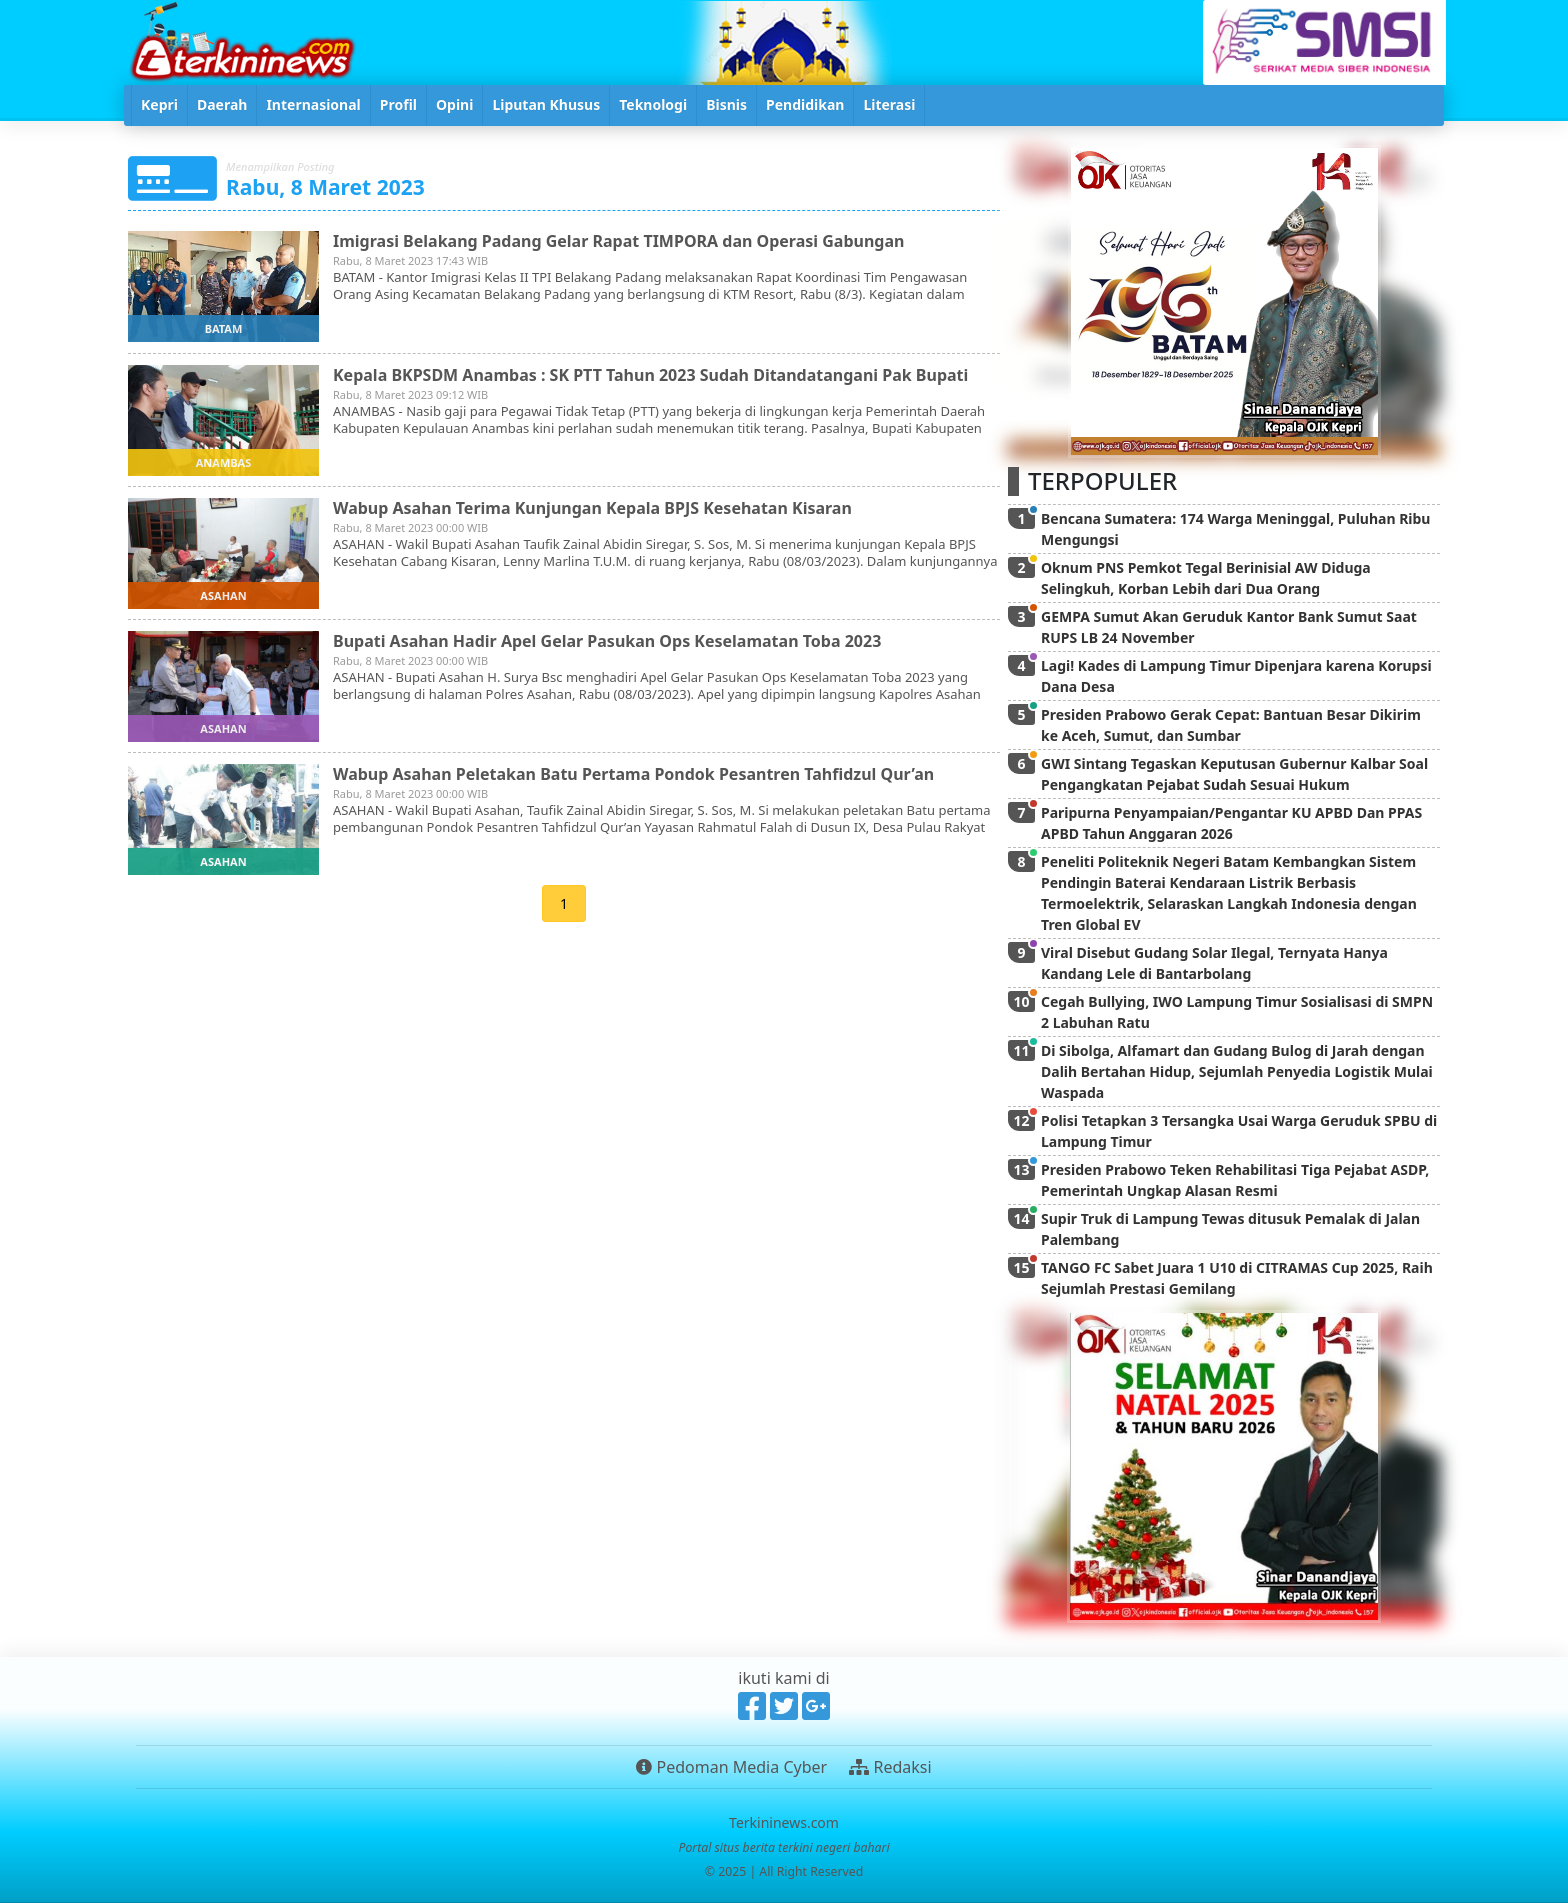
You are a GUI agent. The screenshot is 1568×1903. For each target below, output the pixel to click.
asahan (223, 595)
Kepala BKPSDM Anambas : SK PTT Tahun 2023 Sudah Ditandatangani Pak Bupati (650, 375)
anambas (224, 462)
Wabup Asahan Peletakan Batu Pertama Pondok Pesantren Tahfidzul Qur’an (633, 774)
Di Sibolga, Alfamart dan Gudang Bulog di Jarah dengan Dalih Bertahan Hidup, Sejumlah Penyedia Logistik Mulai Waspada (1237, 1071)
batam (224, 328)
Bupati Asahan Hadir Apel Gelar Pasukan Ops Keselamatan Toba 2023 (607, 641)
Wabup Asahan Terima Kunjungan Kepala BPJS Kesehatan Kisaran (592, 508)
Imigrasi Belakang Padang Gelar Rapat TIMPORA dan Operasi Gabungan (618, 241)
